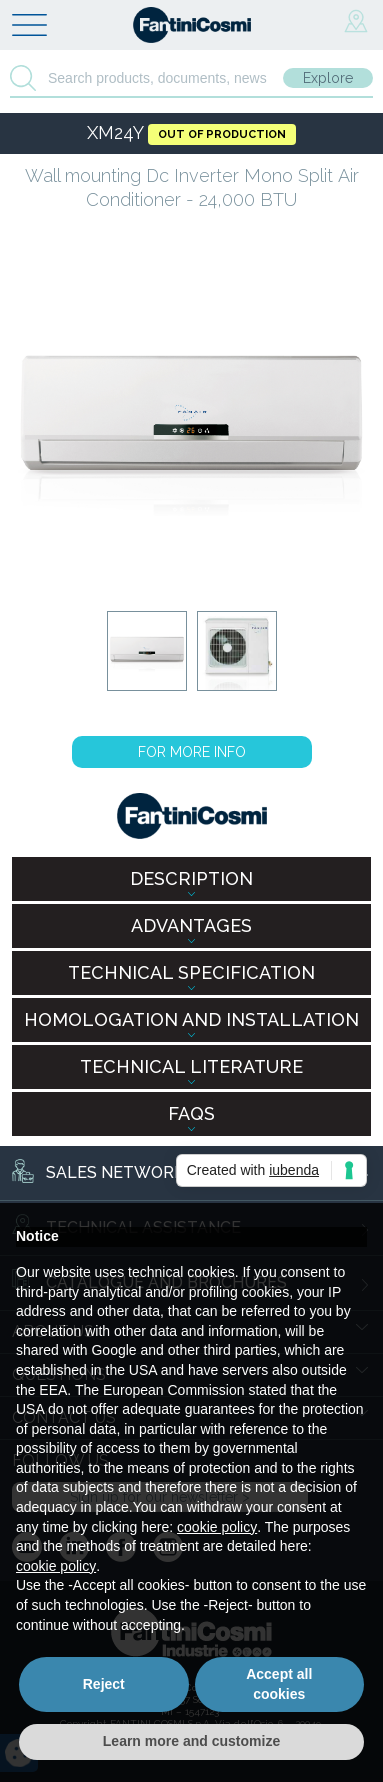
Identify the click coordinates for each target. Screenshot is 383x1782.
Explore (328, 78)
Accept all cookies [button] (279, 1684)
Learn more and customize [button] (191, 1741)
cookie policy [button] (217, 1527)
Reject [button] (104, 1684)
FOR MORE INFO (192, 752)
